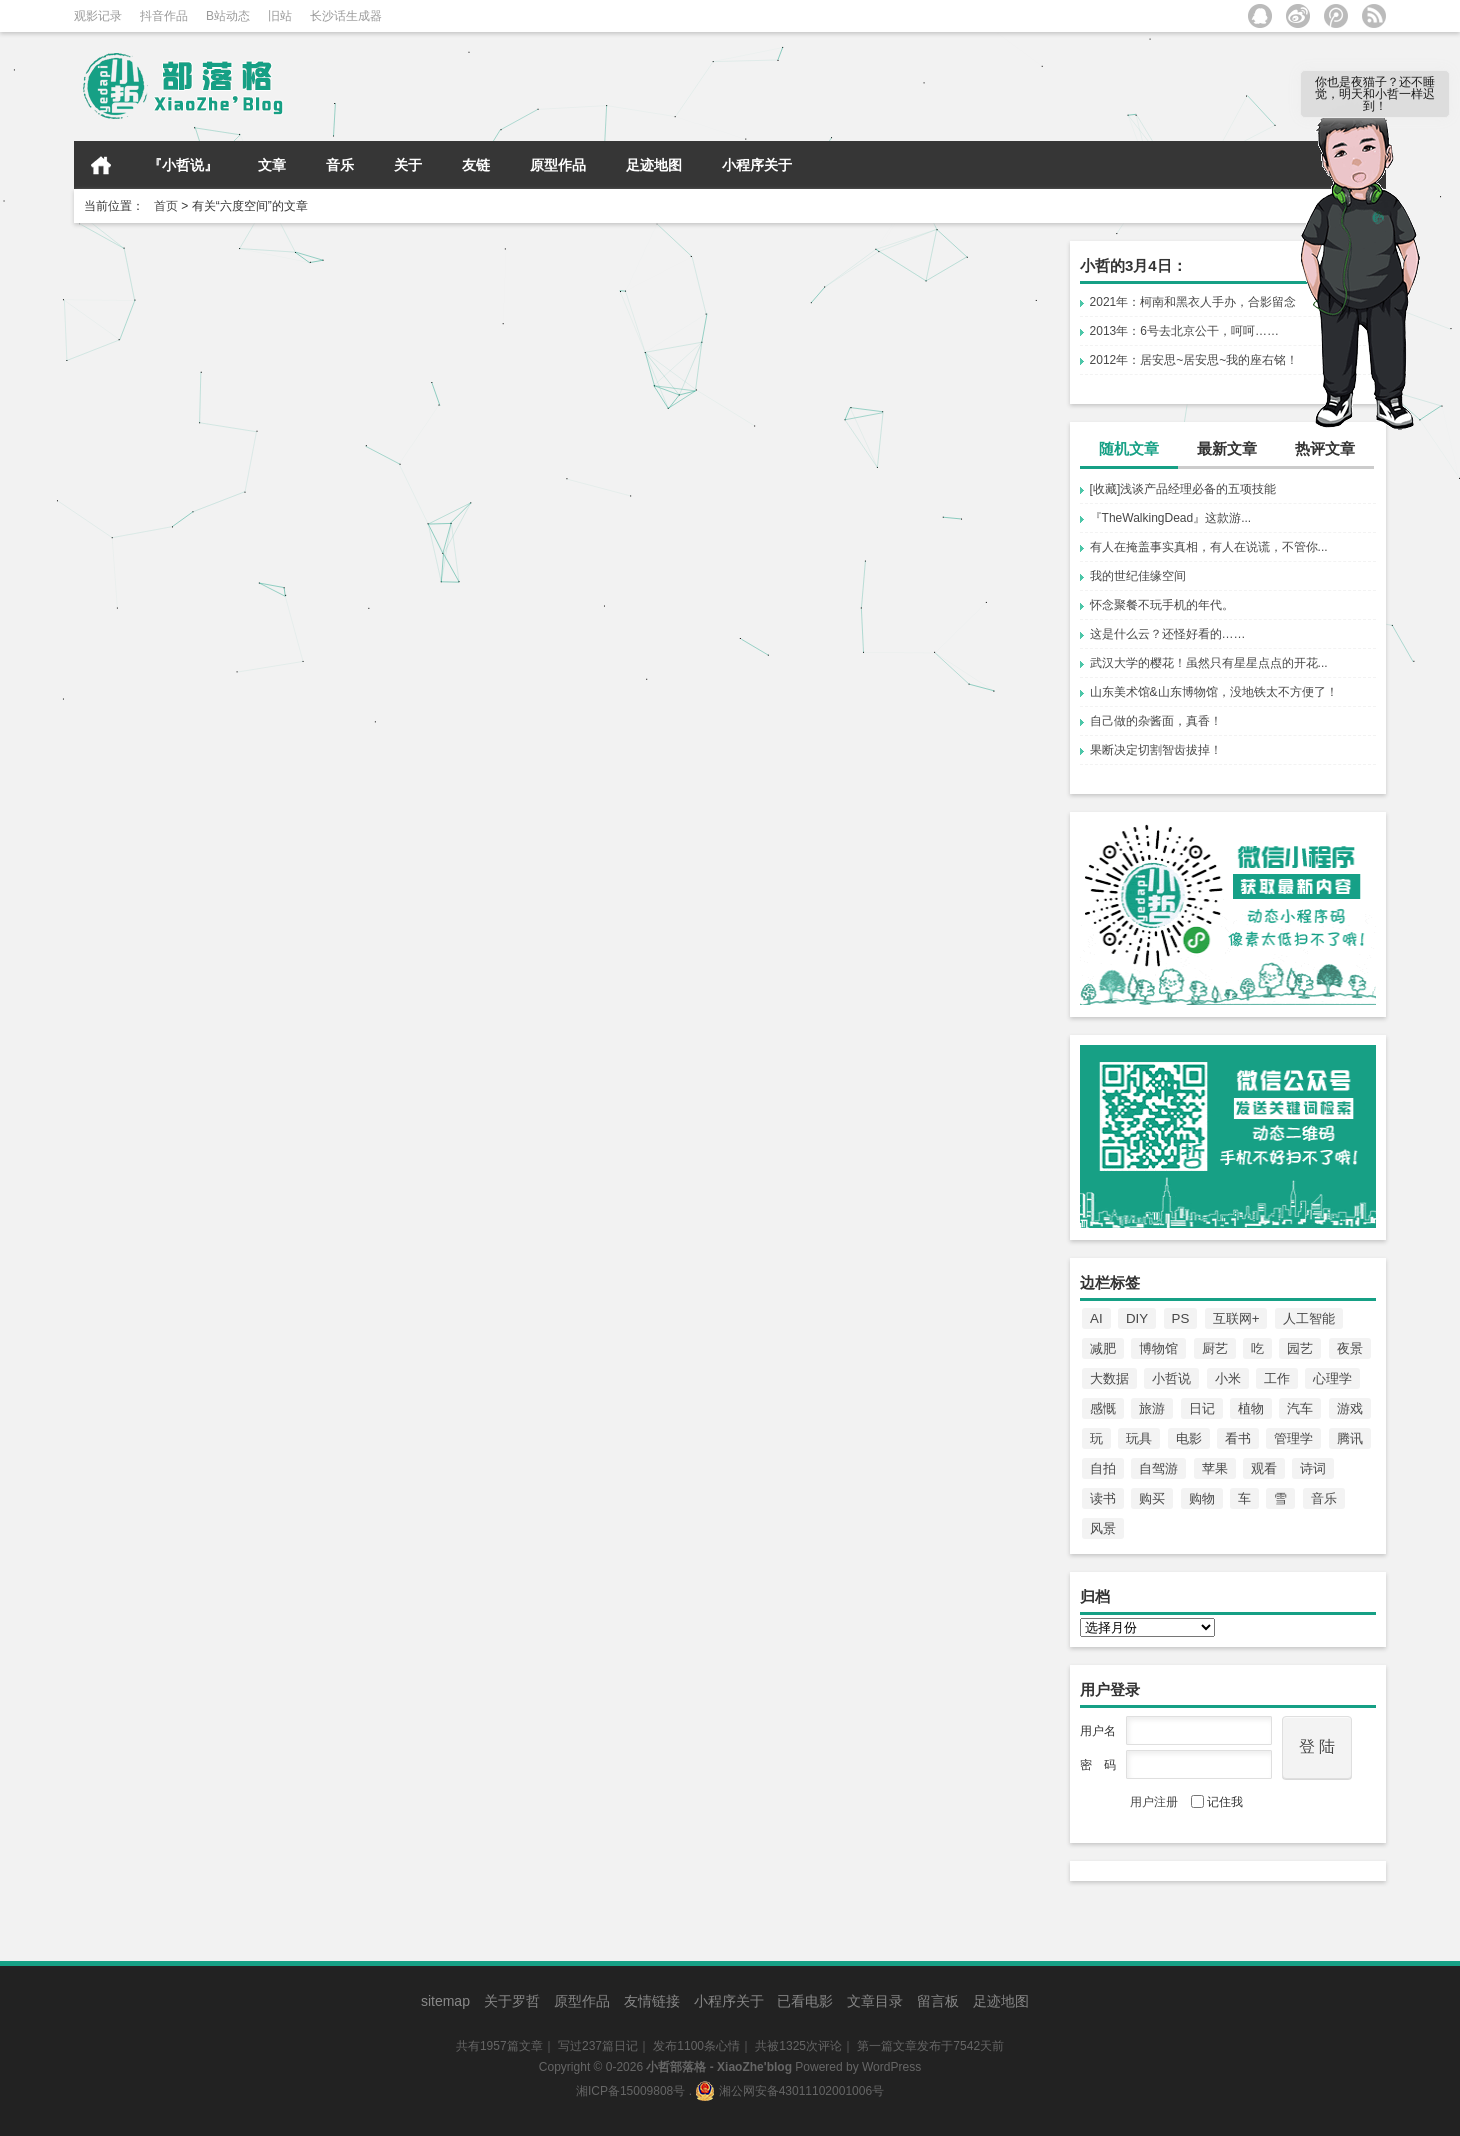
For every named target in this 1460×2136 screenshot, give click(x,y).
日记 (1202, 1408)
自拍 (1103, 1468)
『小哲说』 (183, 165)
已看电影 (805, 2001)
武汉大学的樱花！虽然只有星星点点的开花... (1209, 663)
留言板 (938, 2001)
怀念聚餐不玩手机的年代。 (1162, 605)
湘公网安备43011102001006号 (789, 2091)
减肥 (1103, 1348)
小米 (1228, 1378)
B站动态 (228, 16)
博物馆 (1158, 1348)
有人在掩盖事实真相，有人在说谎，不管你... (1209, 547)
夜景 (1350, 1348)
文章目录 (875, 2001)
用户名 (1098, 1731)
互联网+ (1236, 1318)
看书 (1238, 1438)
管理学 (1293, 1438)
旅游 (1152, 1408)
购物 (1202, 1498)
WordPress (891, 2067)
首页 (101, 165)
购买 (1152, 1498)
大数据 (1109, 1378)
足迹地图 (654, 165)
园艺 (1300, 1348)
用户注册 (1154, 1802)
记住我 (1217, 1802)
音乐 (340, 165)
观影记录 (98, 16)
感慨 (1103, 1408)
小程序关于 (757, 165)
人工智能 (1309, 1318)
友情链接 (652, 2001)
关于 (408, 165)
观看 (1264, 1468)
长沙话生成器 (346, 16)
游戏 (1350, 1408)
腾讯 (1350, 1438)
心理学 (1332, 1378)
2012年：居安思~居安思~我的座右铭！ (1194, 360)
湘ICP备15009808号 (630, 2091)
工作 (1277, 1378)
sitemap (445, 2001)
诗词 (1313, 1468)
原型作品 (558, 165)
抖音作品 (164, 16)
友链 (476, 165)
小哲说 (1171, 1378)
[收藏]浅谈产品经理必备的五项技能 (1183, 489)
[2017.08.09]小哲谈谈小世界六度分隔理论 (224, 273)
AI (1096, 1318)
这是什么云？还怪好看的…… (1168, 634)
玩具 (1139, 1438)
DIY (1137, 1318)
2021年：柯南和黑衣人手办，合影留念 (1193, 302)
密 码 (1098, 1765)
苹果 (1215, 1468)
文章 (272, 165)
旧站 (280, 16)
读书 (1103, 1498)
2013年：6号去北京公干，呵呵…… (1184, 331)
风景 (1103, 1528)
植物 (1251, 1408)
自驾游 (1158, 1468)
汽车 (1300, 1408)
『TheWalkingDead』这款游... (1171, 518)
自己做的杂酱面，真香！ (1156, 721)
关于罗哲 (512, 2001)
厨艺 (1215, 1348)
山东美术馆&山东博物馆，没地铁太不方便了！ (1214, 692)
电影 (1189, 1438)
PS (1181, 1318)
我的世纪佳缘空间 (1138, 576)
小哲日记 (286, 404)
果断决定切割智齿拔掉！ (1156, 750)
